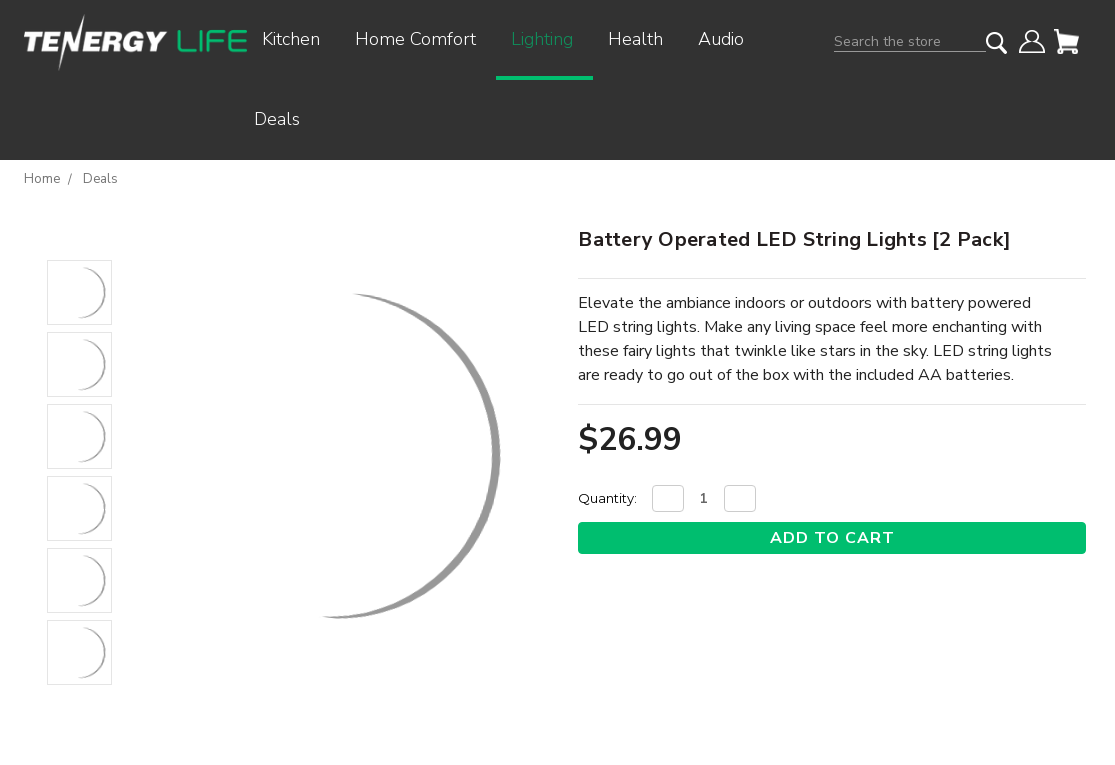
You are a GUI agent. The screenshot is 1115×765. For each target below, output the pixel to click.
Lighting (549, 39)
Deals (277, 119)
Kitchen (298, 39)
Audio (728, 39)
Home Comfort (423, 39)
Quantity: (607, 498)
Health (643, 39)
